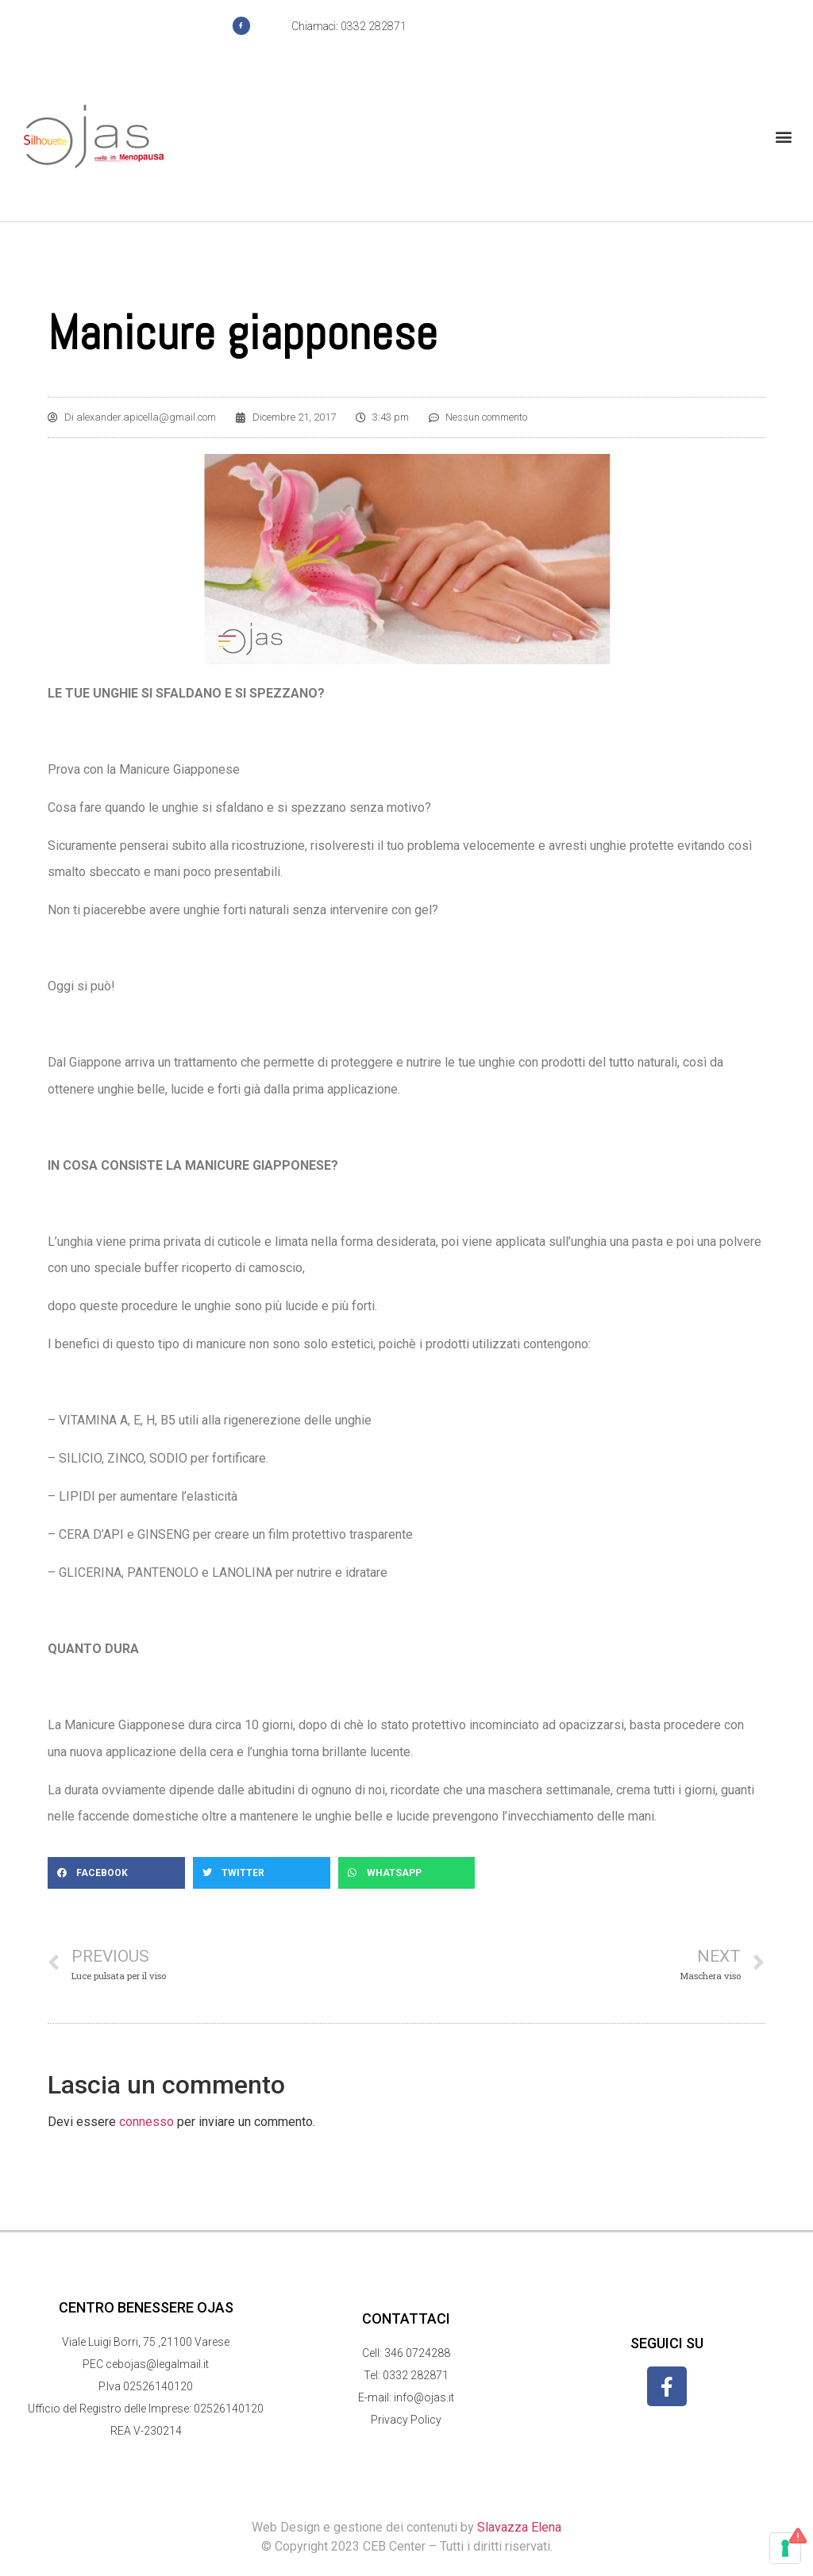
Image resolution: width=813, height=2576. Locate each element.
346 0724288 (417, 2353)
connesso (146, 2121)
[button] (784, 137)
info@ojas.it (424, 2397)
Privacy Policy (406, 2419)
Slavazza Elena (519, 2527)
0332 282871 (416, 2375)
